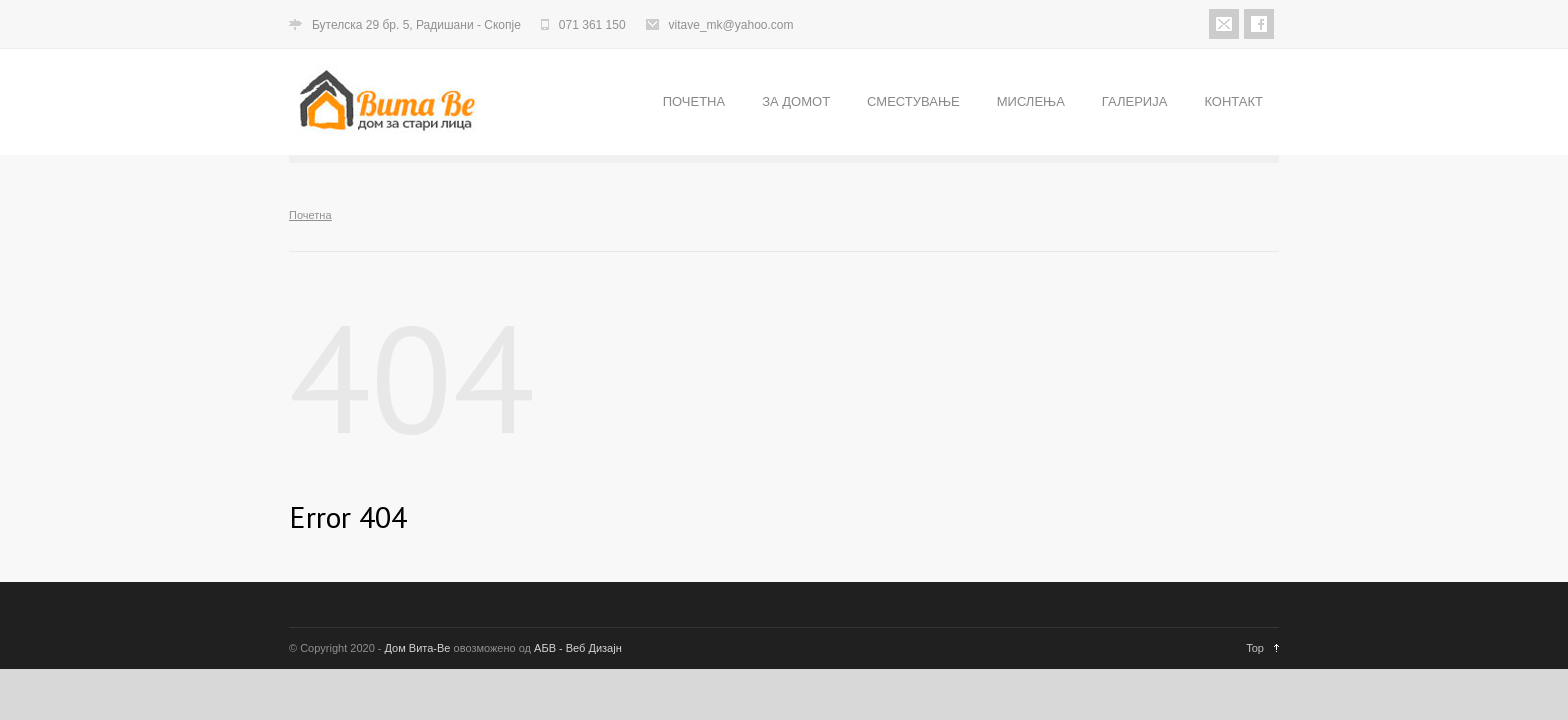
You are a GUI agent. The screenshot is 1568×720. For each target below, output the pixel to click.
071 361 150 (592, 25)
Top (1255, 648)
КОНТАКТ (1233, 101)
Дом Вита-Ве (418, 648)
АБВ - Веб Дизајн (578, 648)
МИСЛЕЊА (1031, 101)
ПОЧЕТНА (694, 101)
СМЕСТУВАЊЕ (913, 101)
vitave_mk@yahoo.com (731, 25)
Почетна (310, 215)
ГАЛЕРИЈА (1135, 101)
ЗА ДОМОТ (796, 101)
